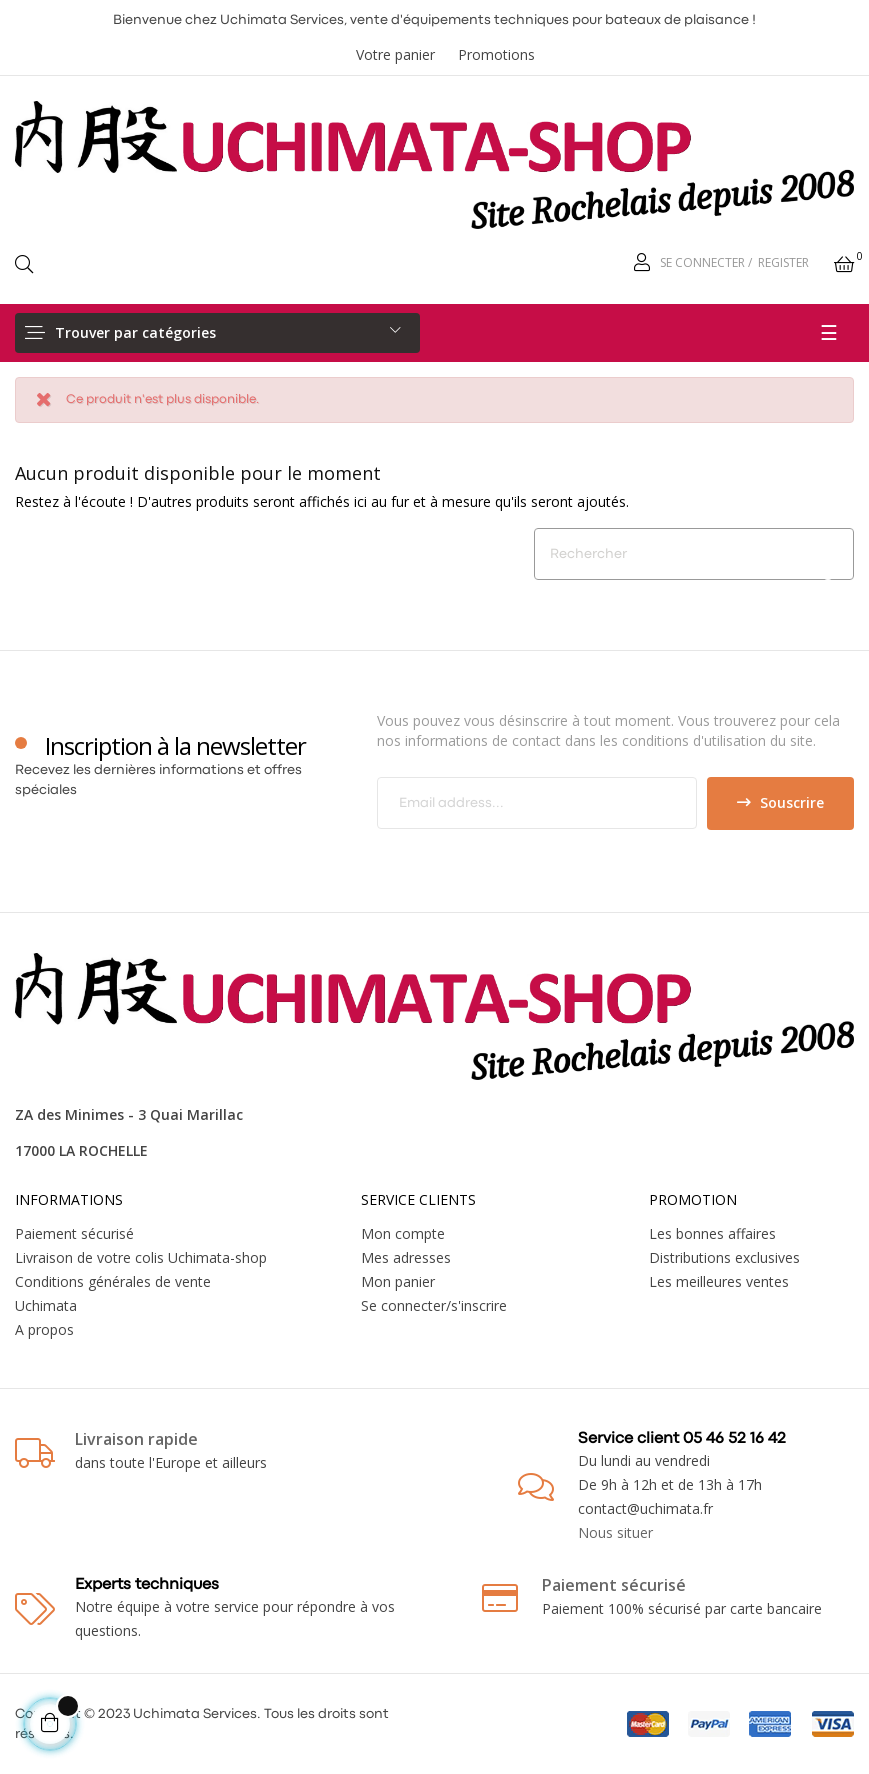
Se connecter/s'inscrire (434, 1305)
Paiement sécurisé (74, 1233)
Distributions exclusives (724, 1257)
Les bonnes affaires (712, 1233)
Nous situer (615, 1532)
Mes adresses (406, 1257)
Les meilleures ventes (719, 1281)
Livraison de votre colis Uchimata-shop (141, 1257)
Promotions (496, 54)
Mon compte (403, 1233)
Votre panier (395, 54)
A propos (44, 1329)
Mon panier (398, 1281)
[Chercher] (694, 554)
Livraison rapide (136, 1439)
